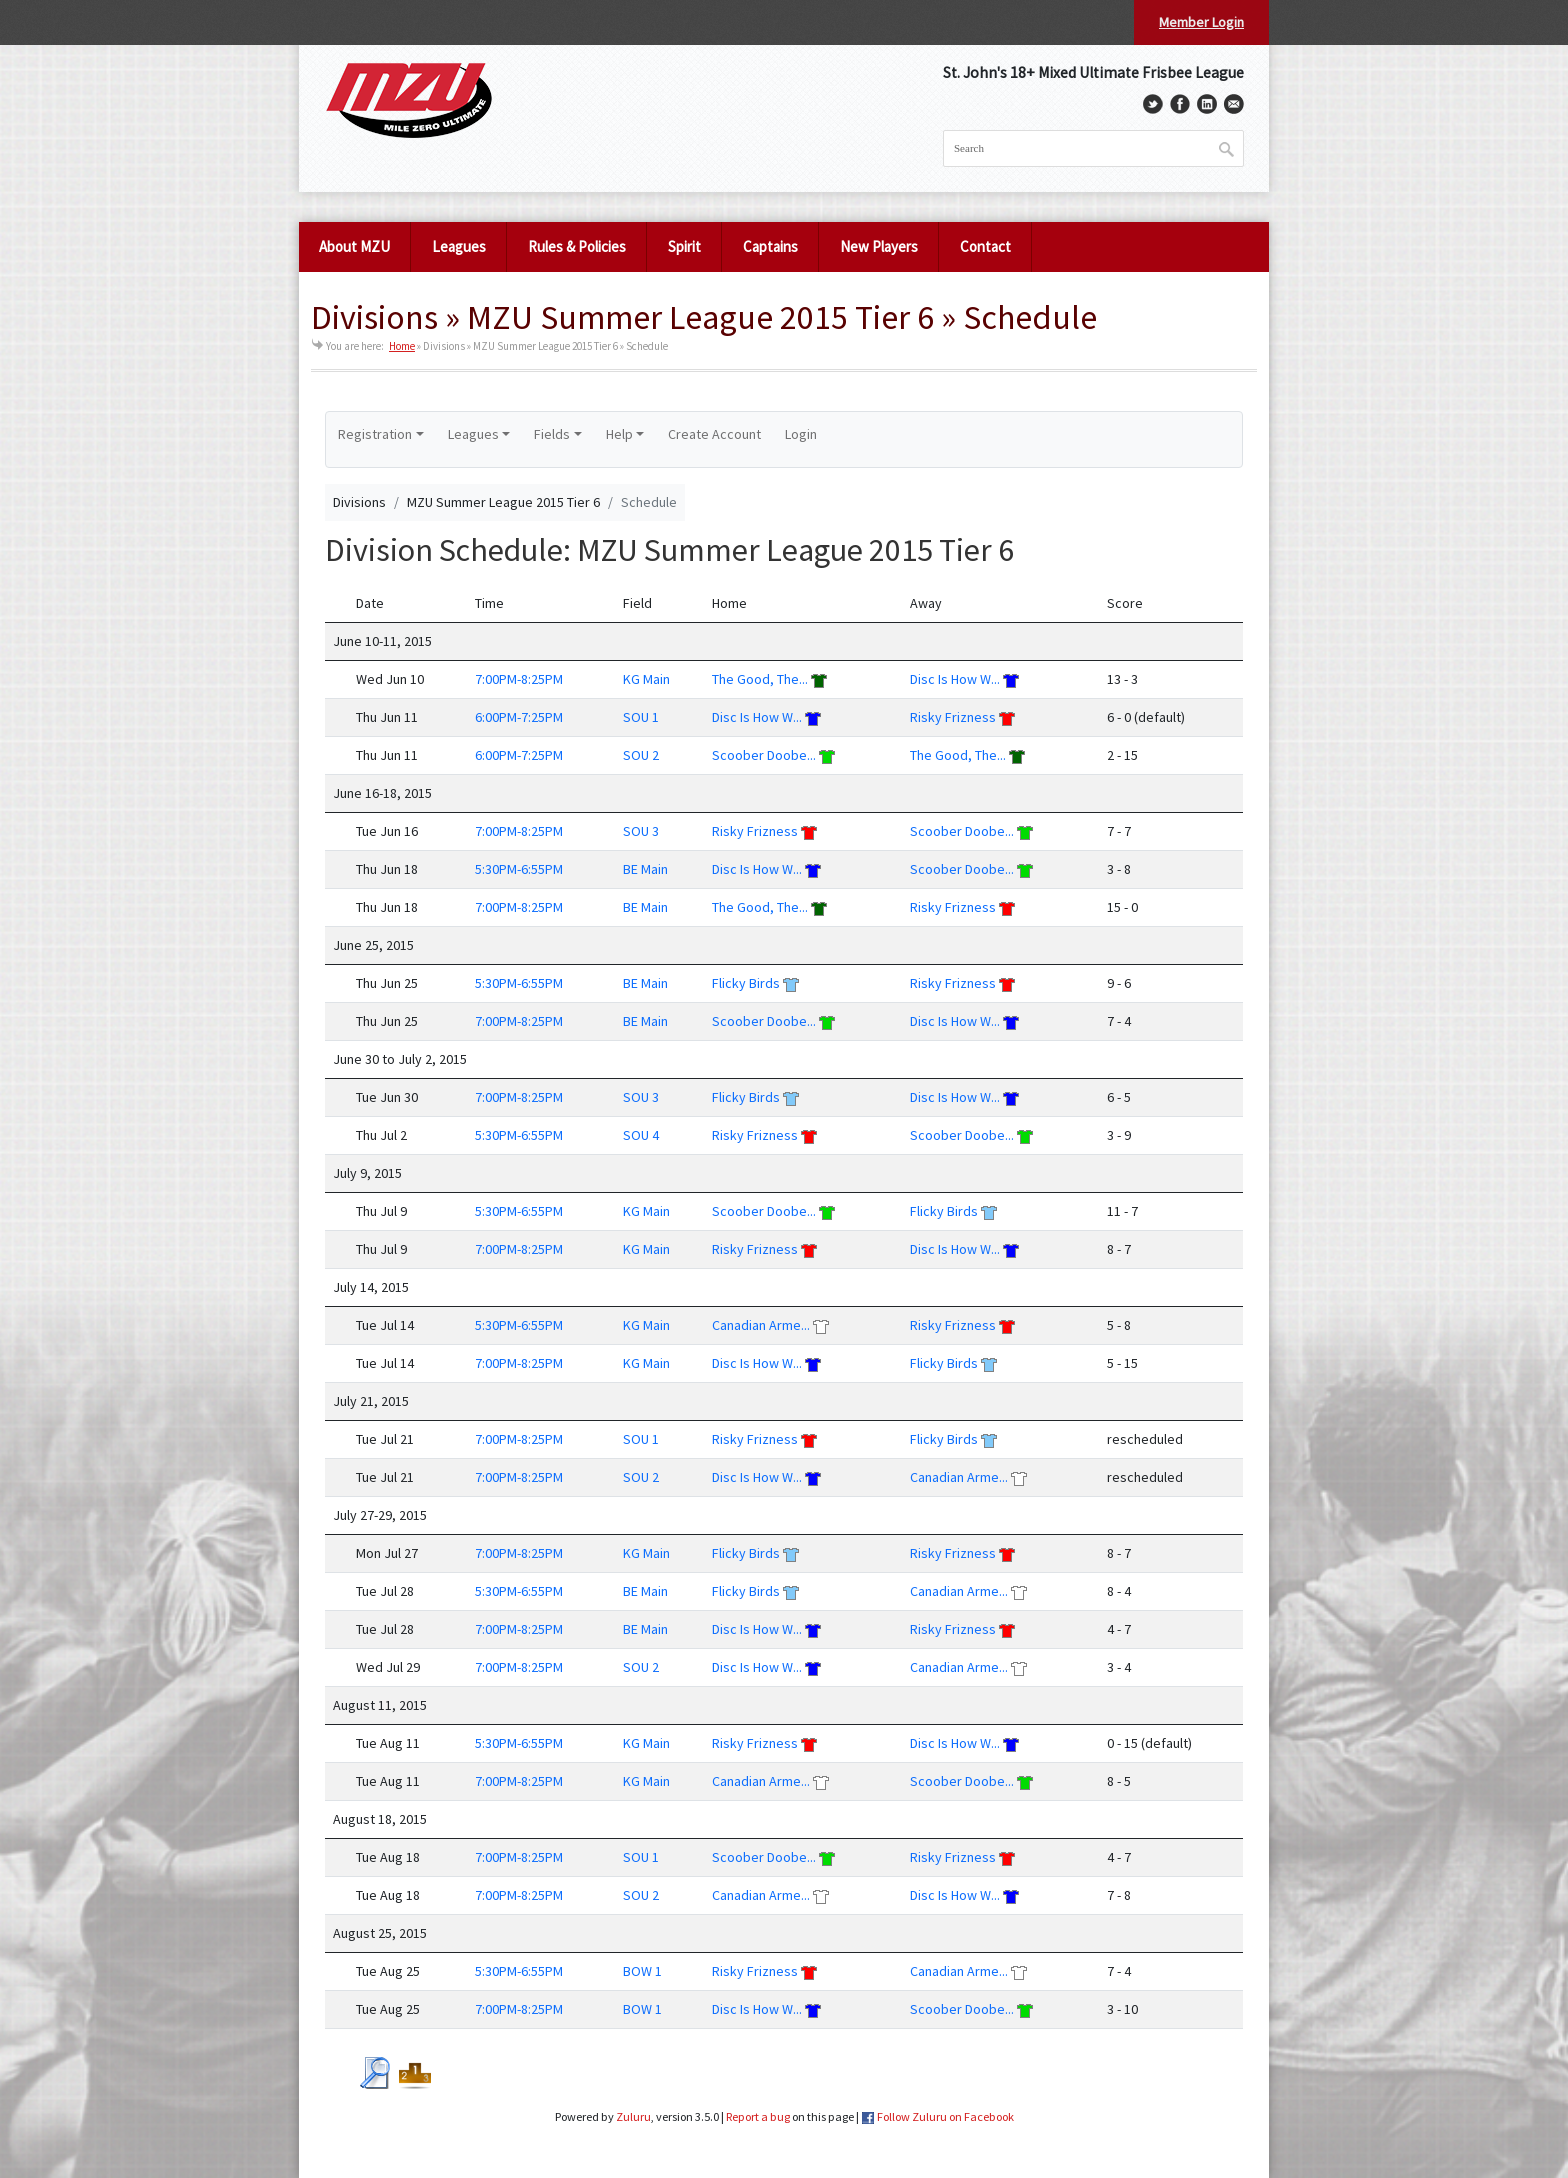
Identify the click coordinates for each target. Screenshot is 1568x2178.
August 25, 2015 (380, 1933)
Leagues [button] (473, 434)
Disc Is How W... (955, 679)
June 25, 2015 (373, 945)
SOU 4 (641, 1135)
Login (801, 434)
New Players (879, 246)
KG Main (646, 679)
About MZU (354, 246)
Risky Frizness (953, 717)
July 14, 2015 (371, 1287)
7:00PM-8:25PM (519, 679)
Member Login (1201, 22)
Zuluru (633, 2116)
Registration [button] (375, 434)
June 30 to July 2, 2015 (400, 1059)
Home (402, 346)
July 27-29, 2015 (380, 1515)
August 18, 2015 (380, 1819)
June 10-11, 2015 (382, 641)
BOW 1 (642, 1971)
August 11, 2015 (380, 1705)
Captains (770, 246)
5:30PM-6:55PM (519, 869)
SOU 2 (641, 755)
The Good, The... (760, 679)
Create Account (714, 434)
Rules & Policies (577, 246)
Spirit (684, 246)
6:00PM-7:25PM (519, 717)
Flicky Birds (746, 983)
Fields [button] (552, 434)
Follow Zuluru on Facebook (945, 2116)
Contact (985, 246)
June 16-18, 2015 (382, 793)
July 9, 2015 (367, 1173)
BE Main (645, 869)
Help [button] (619, 434)
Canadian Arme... (761, 1325)
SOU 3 (641, 831)
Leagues (459, 246)
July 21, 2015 (371, 1401)
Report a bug (758, 2116)
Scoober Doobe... (764, 755)
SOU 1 (641, 717)
